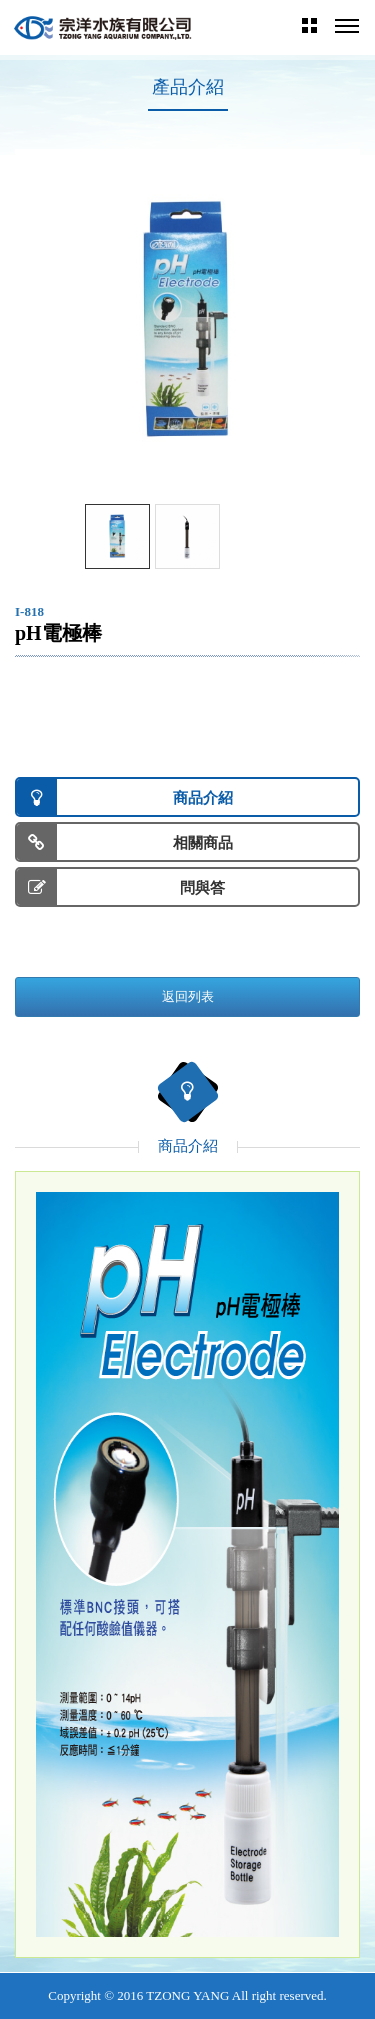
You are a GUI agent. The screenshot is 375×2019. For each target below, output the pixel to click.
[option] (187, 321)
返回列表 (188, 996)
